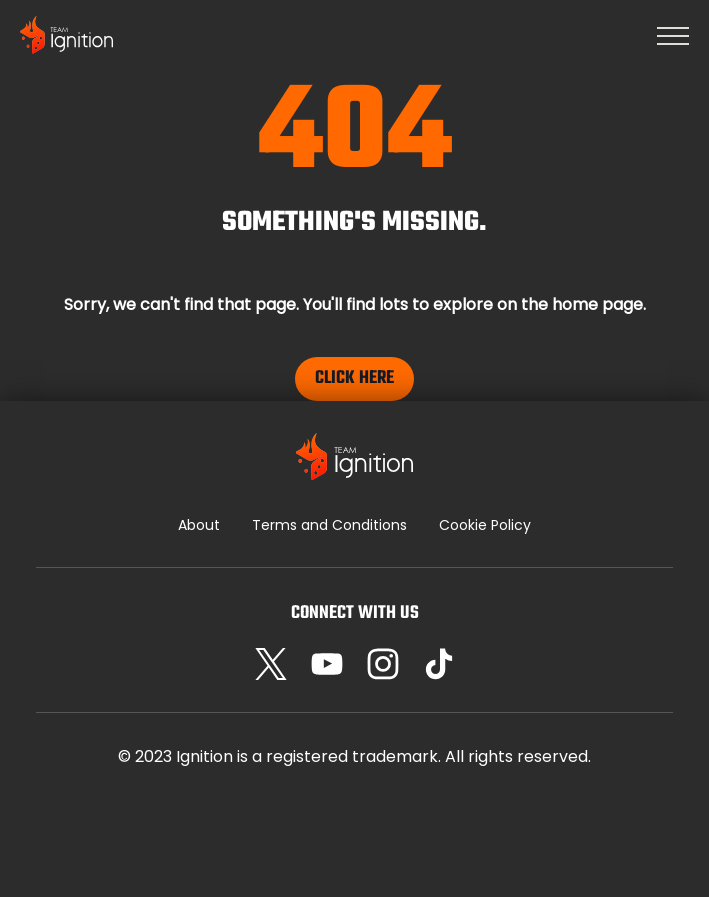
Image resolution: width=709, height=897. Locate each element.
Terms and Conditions (329, 525)
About (199, 525)
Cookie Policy (485, 525)
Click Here (354, 378)
